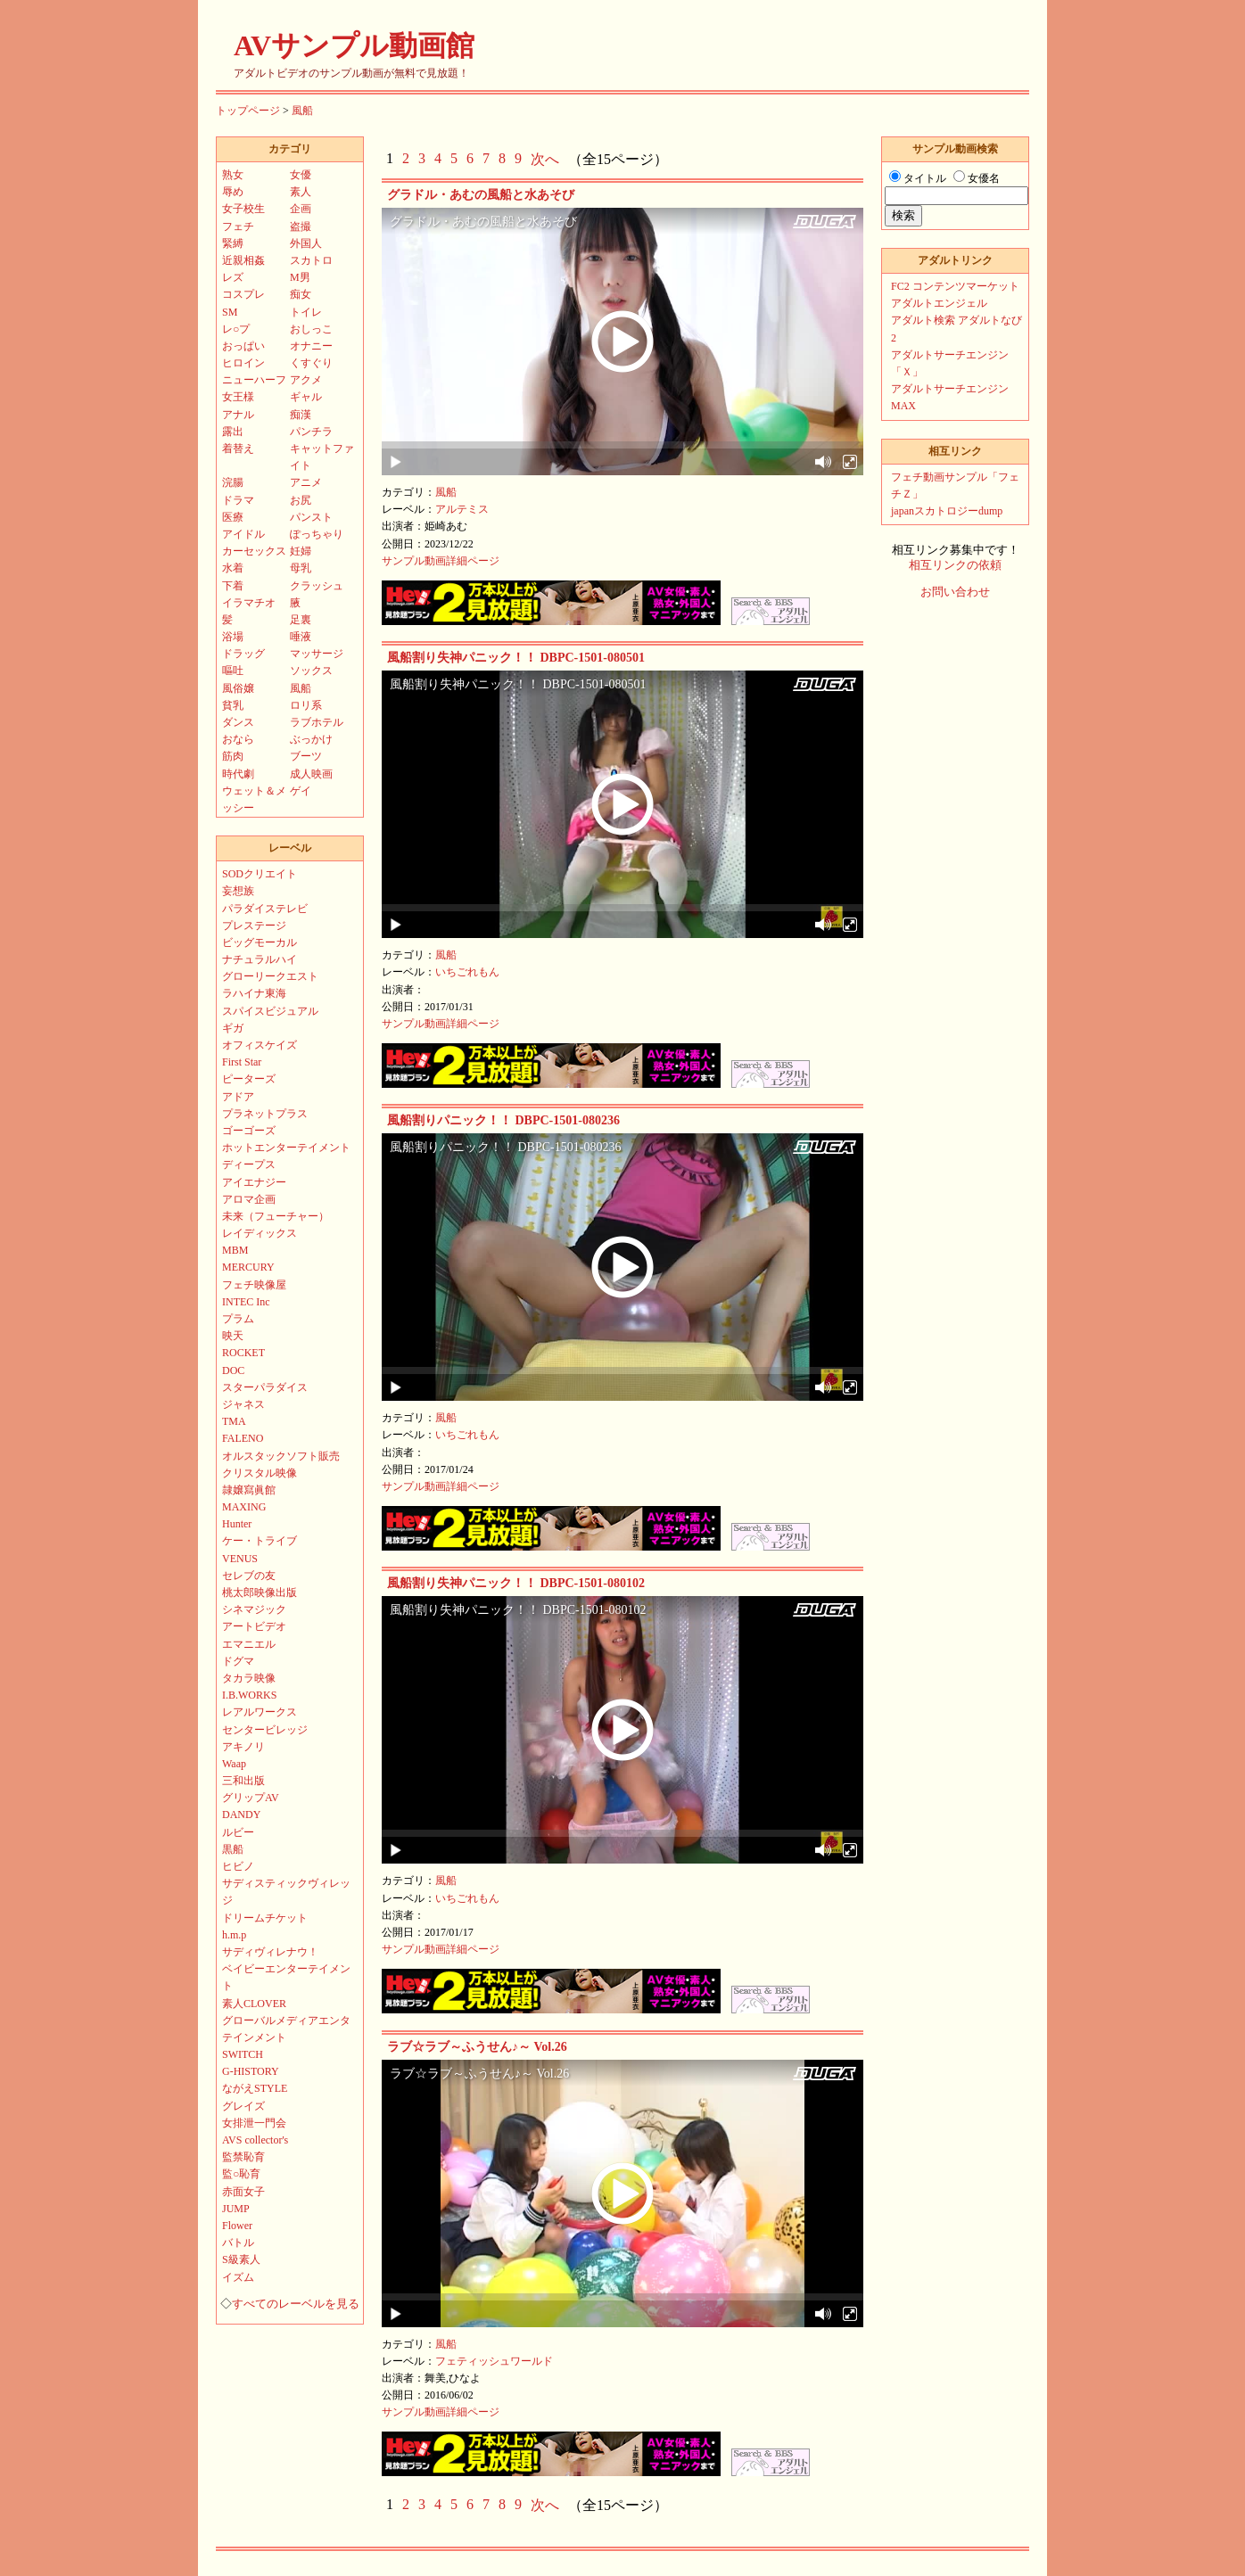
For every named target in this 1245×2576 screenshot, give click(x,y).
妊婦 (300, 551)
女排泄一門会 (254, 2123)
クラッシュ (316, 586)
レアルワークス (259, 1712)
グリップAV (250, 1797)
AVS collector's (255, 2140)
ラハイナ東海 (254, 993)
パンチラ (311, 431)
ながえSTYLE (254, 2088)
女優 (300, 175)
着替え (238, 448)
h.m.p (234, 1935)
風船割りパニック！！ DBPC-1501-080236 (503, 1120)
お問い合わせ (955, 592)
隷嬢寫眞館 (249, 1490)
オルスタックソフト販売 (281, 1456)
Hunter (236, 1524)
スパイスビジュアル (270, 1011)
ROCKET (243, 1352)
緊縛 (232, 243)
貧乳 (232, 705)
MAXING (244, 1507)
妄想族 (238, 891)
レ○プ (236, 329)
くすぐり (311, 363)
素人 (300, 191)
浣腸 (232, 482)
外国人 (306, 243)
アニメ (306, 482)
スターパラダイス (265, 1387)
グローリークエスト (270, 976)
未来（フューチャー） (275, 1216)
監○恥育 (241, 2174)
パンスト (311, 517)
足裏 (300, 619)
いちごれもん (467, 972)
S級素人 (241, 2259)
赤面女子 (243, 2191)
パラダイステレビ (265, 908)
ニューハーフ (254, 380)
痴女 (300, 294)
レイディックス (259, 1233)
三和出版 (243, 1780)
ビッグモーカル (259, 942)
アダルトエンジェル (939, 303)
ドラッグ (243, 653)
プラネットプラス (265, 1113)
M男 (300, 277)
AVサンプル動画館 (354, 45)
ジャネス (243, 1404)
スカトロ (311, 260)
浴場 (232, 636)
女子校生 (243, 208)
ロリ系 (306, 705)
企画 (300, 208)
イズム (238, 2277)
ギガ (232, 1028)
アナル (238, 414)
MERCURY (248, 1267)
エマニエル (249, 1644)
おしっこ (311, 329)
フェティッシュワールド (494, 2361)
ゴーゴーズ (249, 1130)
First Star (241, 1062)
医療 (232, 517)
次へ (545, 159)
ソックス (311, 670)
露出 (232, 431)
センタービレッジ (265, 1730)
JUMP (236, 2208)
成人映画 (311, 774)
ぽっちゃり (316, 534)
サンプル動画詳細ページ (440, 561)
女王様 (238, 397)
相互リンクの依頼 (955, 565)
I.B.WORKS (249, 1695)
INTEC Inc (246, 1302)
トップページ (248, 110)
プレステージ (254, 925)
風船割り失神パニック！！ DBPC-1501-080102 (516, 1583)
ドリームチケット (265, 1918)
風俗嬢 (238, 688)
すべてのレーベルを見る (295, 2304)
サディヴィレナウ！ (270, 1952)
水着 (232, 568)
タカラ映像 (249, 1678)
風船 (302, 110)
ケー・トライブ (259, 1541)
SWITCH (242, 2054)
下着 (232, 586)
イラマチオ (249, 603)
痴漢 (300, 414)
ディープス (249, 1164)
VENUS (240, 1558)
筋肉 (232, 756)
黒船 (232, 1849)
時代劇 (238, 774)
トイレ (306, 312)
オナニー (311, 346)
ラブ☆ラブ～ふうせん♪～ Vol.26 (477, 2046)
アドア (238, 1096)
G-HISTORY (250, 2071)
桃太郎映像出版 (259, 1592)
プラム (238, 1319)
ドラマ (238, 500)
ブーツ (306, 756)
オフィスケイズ (259, 1045)
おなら (238, 739)
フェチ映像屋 (254, 1285)
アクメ (306, 380)
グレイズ (243, 2106)
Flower (237, 2225)
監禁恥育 (243, 2157)
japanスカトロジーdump (946, 511)
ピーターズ (249, 1079)
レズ (232, 277)
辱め (232, 191)
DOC (233, 1370)
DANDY (241, 1814)
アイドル (243, 534)
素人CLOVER (254, 2003)
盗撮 (300, 226)
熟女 (232, 175)
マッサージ (316, 653)
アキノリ (243, 1747)
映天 (232, 1335)
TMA (234, 1421)
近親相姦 (243, 260)
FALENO (242, 1438)
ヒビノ (238, 1866)
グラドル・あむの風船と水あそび (480, 195)
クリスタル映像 (259, 1473)
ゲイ (300, 791)
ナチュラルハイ (259, 959)
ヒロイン (243, 363)
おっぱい (243, 346)
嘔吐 (232, 670)
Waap (234, 1763)
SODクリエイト (259, 874)
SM (229, 312)
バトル (238, 2242)
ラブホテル (316, 722)
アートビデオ (254, 1626)
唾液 (300, 636)
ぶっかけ (311, 739)
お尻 (300, 500)
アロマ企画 (249, 1199)
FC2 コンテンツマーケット (955, 286)
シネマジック (254, 1609)
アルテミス (462, 509)
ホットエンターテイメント (286, 1147)
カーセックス (254, 551)
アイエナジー (254, 1182)
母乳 (300, 568)
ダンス (238, 722)
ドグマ (238, 1661)
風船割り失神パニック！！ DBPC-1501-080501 (516, 657)
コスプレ (243, 294)
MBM (235, 1250)
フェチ (238, 226)
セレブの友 (249, 1575)
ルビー (238, 1832)
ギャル (306, 397)
